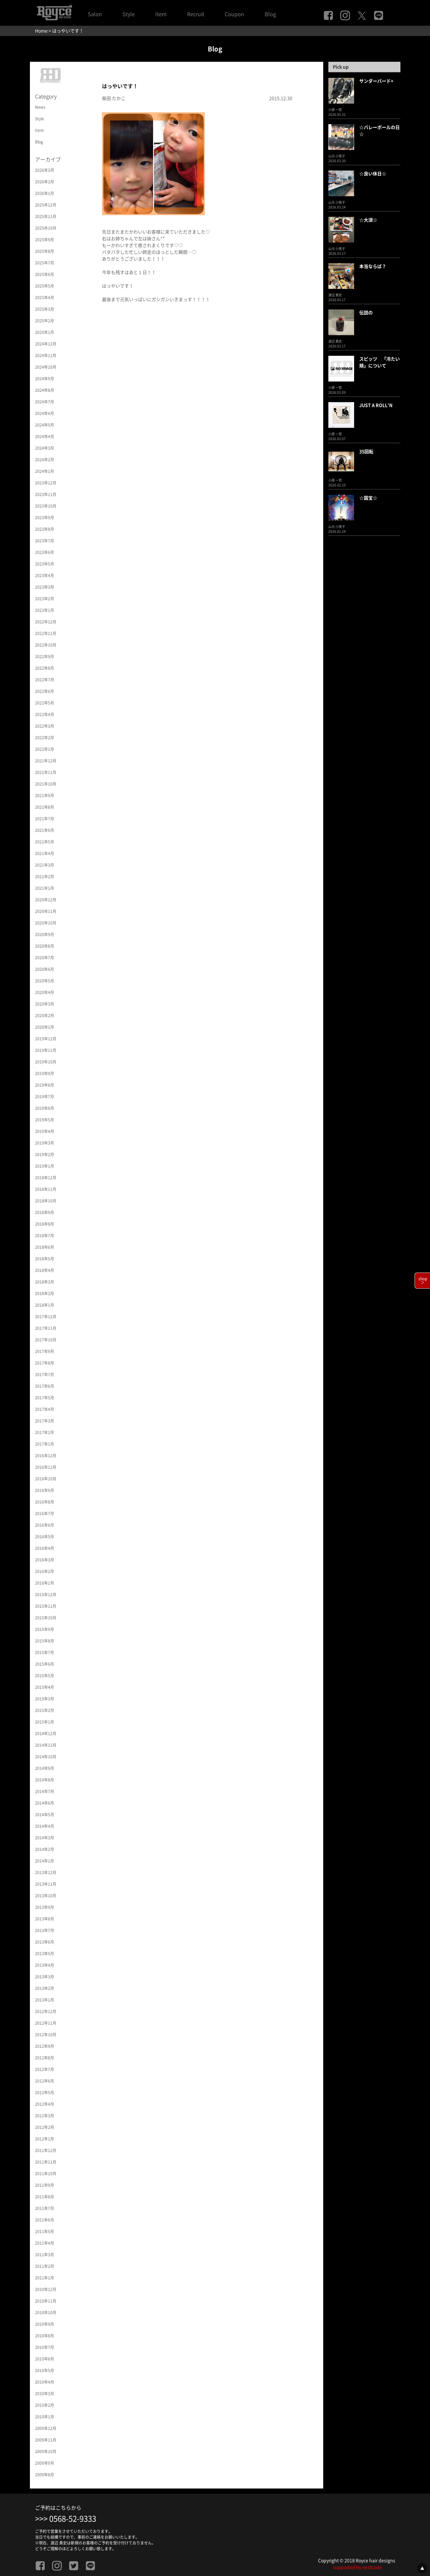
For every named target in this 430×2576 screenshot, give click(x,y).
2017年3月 (44, 1421)
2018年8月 (44, 1224)
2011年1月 (44, 2278)
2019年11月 (45, 1050)
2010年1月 (44, 2417)
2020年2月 (44, 1015)
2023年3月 (44, 587)
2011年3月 (44, 2255)
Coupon (234, 14)
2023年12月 (45, 483)
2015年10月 (45, 1618)
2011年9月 (44, 2185)
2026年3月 (44, 170)
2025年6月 (44, 274)
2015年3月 (44, 1699)
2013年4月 (44, 1965)
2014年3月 (44, 1838)
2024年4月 (44, 436)
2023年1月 (44, 610)
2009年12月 (45, 2428)
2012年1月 (44, 2139)
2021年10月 (45, 784)
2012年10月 (45, 2035)
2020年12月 (45, 900)
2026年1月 (44, 193)
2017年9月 (44, 1351)
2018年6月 (44, 1247)
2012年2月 (44, 2127)
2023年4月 (44, 575)
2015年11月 (45, 1606)
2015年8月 (44, 1641)
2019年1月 (44, 1166)
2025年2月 (44, 321)
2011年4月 (44, 2243)
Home (41, 31)
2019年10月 (45, 1062)
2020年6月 (44, 969)
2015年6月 (44, 1664)
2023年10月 (45, 506)
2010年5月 (44, 2370)
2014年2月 (44, 1849)
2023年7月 (44, 541)
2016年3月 (44, 1560)
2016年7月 (44, 1513)
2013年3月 (44, 1977)
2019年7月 (44, 1097)
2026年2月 (44, 182)
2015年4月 (44, 1687)
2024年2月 (44, 460)
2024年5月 (44, 425)
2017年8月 (44, 1363)
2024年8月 (44, 390)
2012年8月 (44, 2058)
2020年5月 (44, 981)
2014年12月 (45, 1733)
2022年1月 (44, 749)
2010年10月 (45, 2312)
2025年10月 (45, 228)
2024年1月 (44, 471)
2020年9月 (44, 934)
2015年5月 (44, 1676)
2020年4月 (44, 992)
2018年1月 (44, 1305)
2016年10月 (45, 1479)
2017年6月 (44, 1386)
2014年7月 (44, 1791)
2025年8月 (44, 251)
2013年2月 (44, 1988)
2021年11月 (45, 772)
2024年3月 (44, 448)
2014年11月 (45, 1745)
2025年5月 (44, 286)
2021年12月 (45, 761)
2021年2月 (44, 877)
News (40, 107)
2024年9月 (44, 379)
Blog (270, 14)
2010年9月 (44, 2324)
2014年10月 (45, 1757)
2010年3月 (44, 2394)
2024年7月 (44, 402)
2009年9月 (44, 2463)
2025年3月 (44, 309)
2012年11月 (45, 2023)
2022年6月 (44, 691)
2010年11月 (45, 2301)
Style (129, 14)
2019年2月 (44, 1154)
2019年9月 (44, 1073)
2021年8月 (44, 807)
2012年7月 (44, 2069)
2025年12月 (45, 205)
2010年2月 (44, 2405)
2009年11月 (45, 2440)
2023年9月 (44, 518)
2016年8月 (44, 1502)
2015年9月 (44, 1629)
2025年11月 (45, 216)
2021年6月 (44, 830)
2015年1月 (44, 1722)
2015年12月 (45, 1594)
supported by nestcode (357, 2567)
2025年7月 (44, 263)
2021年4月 (44, 853)
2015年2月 (44, 1710)
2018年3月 (44, 1282)
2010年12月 (45, 2289)
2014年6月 (44, 1803)
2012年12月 (45, 2011)
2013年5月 (44, 1953)
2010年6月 (44, 2359)
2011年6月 (44, 2220)
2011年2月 (44, 2266)
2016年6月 (44, 1525)
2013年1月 (44, 2000)
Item (161, 14)
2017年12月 (45, 1317)
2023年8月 (44, 529)
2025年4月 (44, 297)
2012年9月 (44, 2046)
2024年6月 (44, 413)
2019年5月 (44, 1120)
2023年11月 (45, 494)
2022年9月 (44, 656)
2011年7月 (44, 2208)
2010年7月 (44, 2347)
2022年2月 (44, 738)
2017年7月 (44, 1374)
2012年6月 (44, 2081)
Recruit (195, 14)
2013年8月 (44, 1919)
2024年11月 (45, 355)
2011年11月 (45, 2162)
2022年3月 (44, 726)
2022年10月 (45, 645)
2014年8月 (44, 1780)
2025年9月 (44, 240)
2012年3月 (44, 2116)
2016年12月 (45, 1456)
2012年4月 (44, 2104)
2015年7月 (44, 1652)
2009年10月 (45, 2451)
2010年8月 (44, 2336)
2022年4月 (44, 714)
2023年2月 (44, 599)
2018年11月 (45, 1189)
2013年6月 (44, 1942)
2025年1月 (44, 332)
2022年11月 (45, 633)
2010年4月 (44, 2382)
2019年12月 (45, 1039)
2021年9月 (44, 795)
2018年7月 (44, 1235)
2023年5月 (44, 564)
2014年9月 (44, 1768)
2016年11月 (45, 1467)
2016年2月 (44, 1571)
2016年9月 (44, 1490)
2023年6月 (44, 552)
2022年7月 (44, 680)
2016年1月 (44, 1583)
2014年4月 (44, 1826)
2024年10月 (45, 367)
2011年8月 (44, 2197)
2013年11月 (45, 1884)
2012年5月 (44, 2092)
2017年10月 (45, 1340)
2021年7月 (44, 819)
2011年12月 (45, 2150)
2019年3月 (44, 1143)
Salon (95, 14)
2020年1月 (44, 1027)
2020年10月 (45, 923)
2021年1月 (44, 888)
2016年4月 (44, 1548)
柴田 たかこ (113, 98)
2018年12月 (45, 1178)
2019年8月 (44, 1085)
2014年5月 (44, 1815)
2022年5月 (44, 703)
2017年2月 (44, 1432)
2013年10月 (45, 1896)
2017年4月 (44, 1409)
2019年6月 (44, 1108)
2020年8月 (44, 946)
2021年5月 (44, 842)
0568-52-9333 (72, 2519)
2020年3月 (44, 1004)
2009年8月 (44, 2475)
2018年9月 (44, 1212)
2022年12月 (45, 622)
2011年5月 (44, 2231)
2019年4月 (44, 1131)
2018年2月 (44, 1293)
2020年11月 (45, 911)
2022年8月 (44, 668)
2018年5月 (44, 1259)
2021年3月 (44, 865)
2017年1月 (44, 1444)
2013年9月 (44, 1907)
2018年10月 (45, 1201)
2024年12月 (45, 344)
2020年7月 (44, 958)
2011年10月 (45, 2174)
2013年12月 (45, 1872)
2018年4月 (44, 1270)
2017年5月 (44, 1398)
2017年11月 (45, 1328)
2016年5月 (44, 1537)
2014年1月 (44, 1861)
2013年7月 (44, 1930)
